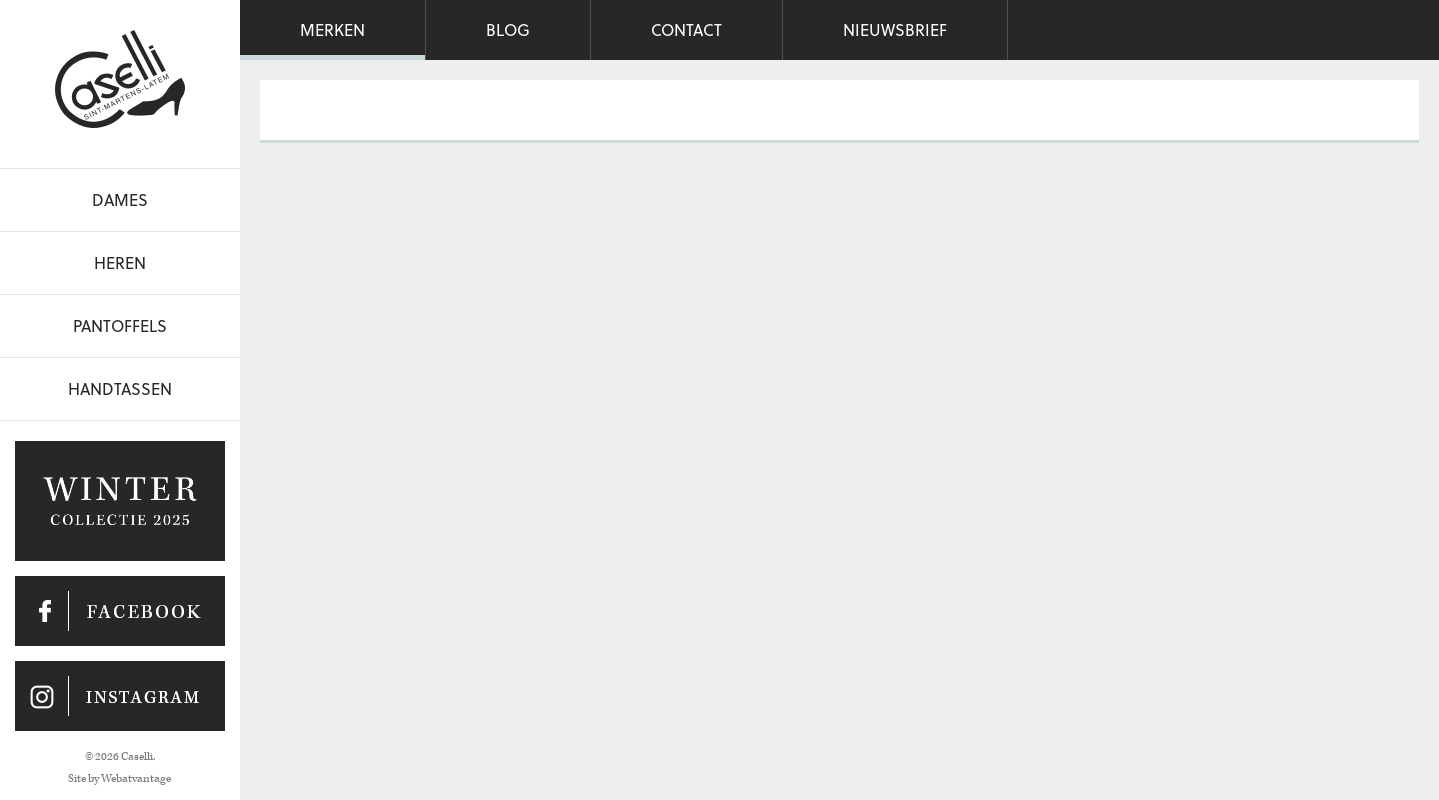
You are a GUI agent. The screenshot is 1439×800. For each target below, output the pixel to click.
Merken (332, 29)
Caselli (120, 79)
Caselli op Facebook (120, 611)
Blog (508, 29)
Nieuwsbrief (895, 29)
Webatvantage (136, 778)
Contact (686, 29)
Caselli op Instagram (120, 696)
